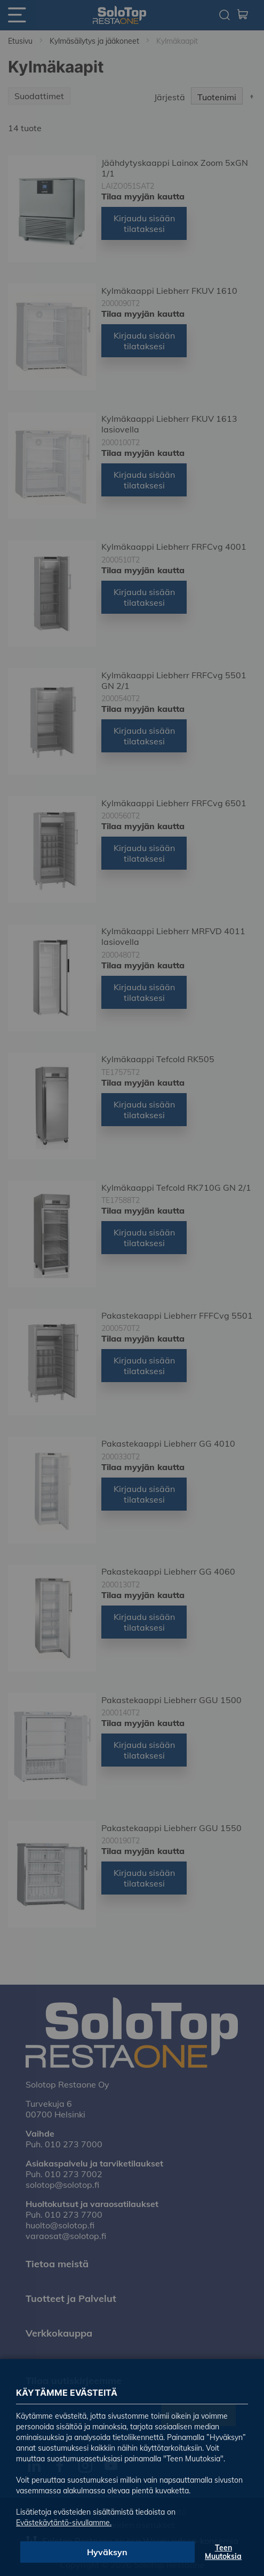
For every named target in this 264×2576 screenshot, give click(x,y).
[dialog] (132, 1288)
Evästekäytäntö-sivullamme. (63, 2522)
